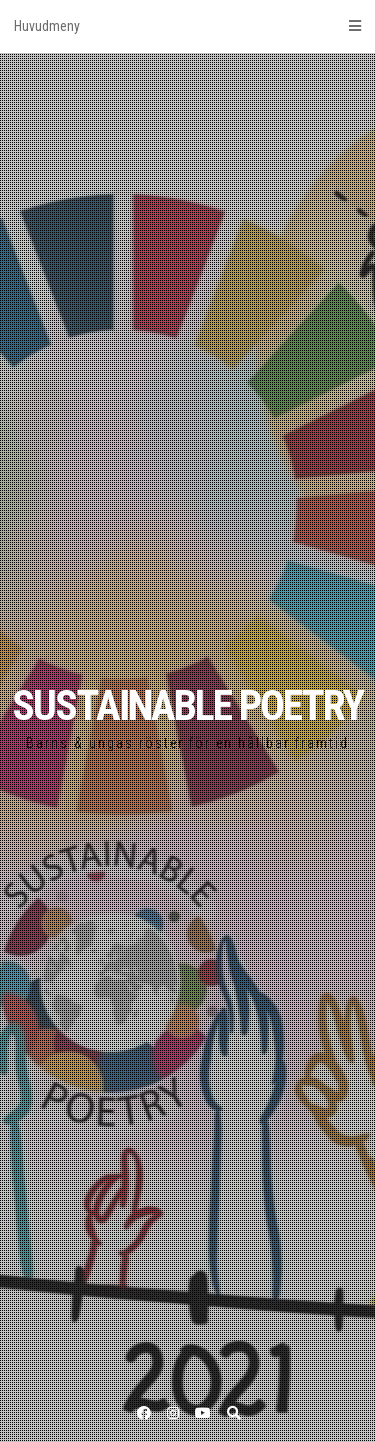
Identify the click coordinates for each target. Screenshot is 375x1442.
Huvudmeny (187, 26)
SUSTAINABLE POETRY (187, 705)
